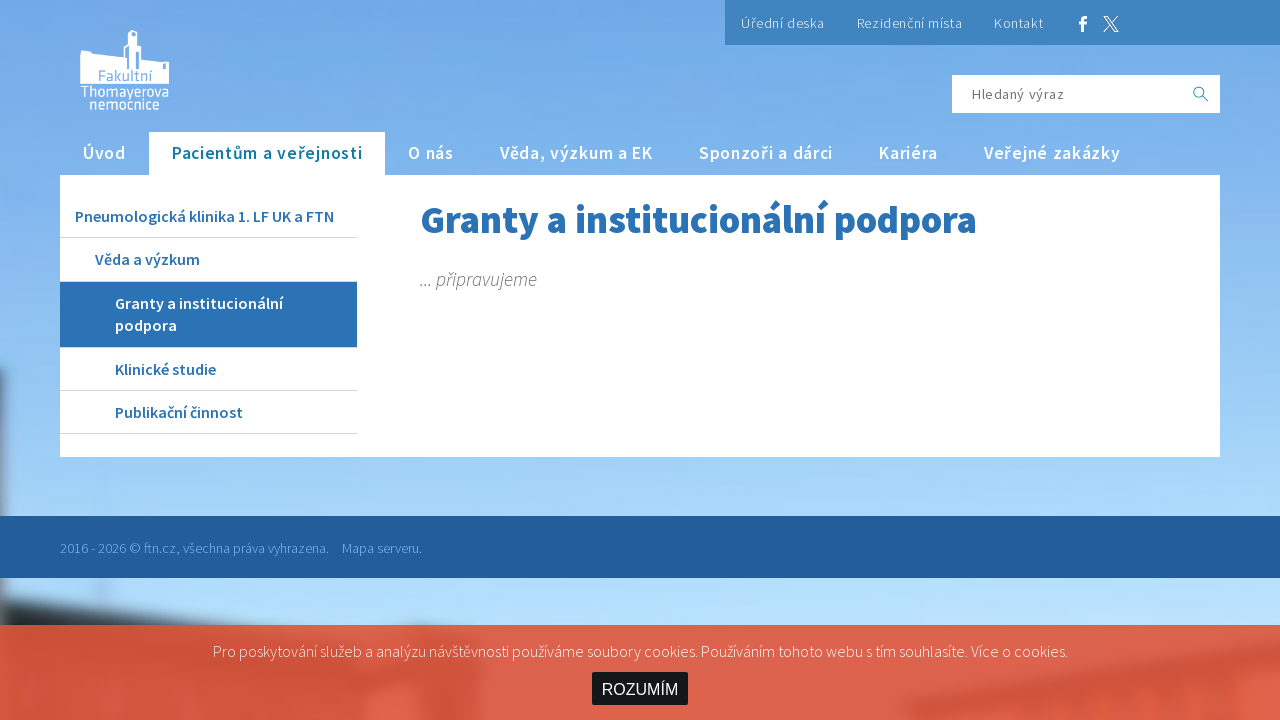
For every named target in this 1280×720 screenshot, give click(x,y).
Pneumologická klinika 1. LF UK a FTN (204, 216)
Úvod (104, 153)
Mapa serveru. (382, 548)
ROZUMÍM (640, 689)
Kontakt (1018, 23)
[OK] (1201, 94)
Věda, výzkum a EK (576, 153)
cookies (1039, 651)
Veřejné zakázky (1052, 153)
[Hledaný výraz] (1067, 94)
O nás (431, 153)
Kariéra (908, 153)
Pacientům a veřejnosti (267, 153)
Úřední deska (783, 23)
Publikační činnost (179, 412)
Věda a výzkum (147, 259)
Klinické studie (165, 369)
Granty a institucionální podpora (199, 314)
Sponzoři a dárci (766, 153)
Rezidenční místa (909, 23)
